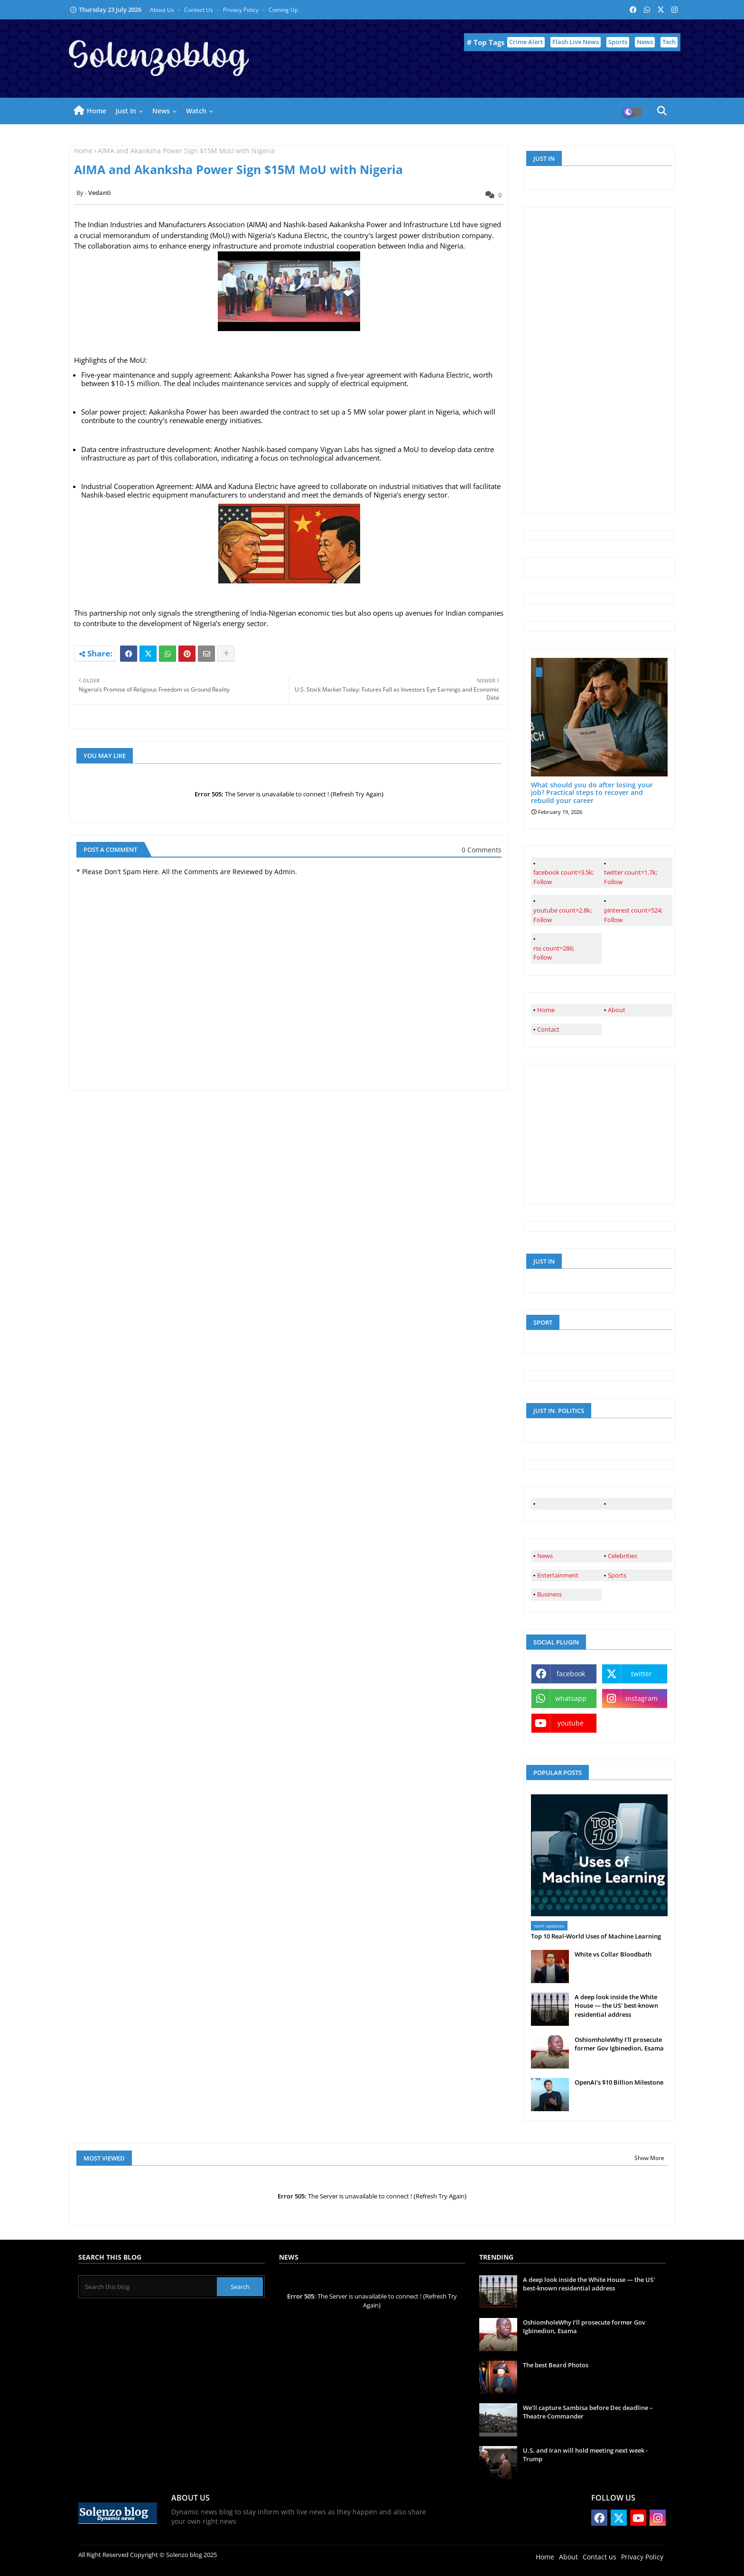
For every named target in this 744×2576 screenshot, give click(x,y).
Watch (196, 110)
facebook (571, 1673)
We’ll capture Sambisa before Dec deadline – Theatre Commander (588, 2411)
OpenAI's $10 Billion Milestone (619, 2082)
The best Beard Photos (555, 2365)
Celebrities (622, 1555)
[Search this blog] (148, 2286)
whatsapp (570, 1698)
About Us (163, 10)
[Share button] (225, 654)
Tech (669, 41)
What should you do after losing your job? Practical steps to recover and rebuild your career (592, 793)
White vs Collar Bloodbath (613, 1954)
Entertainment (557, 1575)
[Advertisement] (602, 359)
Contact (548, 1029)
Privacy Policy (241, 10)
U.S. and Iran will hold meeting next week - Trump (585, 2454)
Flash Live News (575, 41)
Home (96, 110)
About (616, 1010)
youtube (571, 1722)
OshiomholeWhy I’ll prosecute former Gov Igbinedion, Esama (619, 2043)
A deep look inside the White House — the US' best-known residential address (616, 2005)
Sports (617, 41)
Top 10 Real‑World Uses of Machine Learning (596, 1936)
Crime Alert (526, 41)
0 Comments (482, 849)
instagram (641, 1698)
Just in (126, 110)
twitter (641, 1673)
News (645, 41)
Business (549, 1594)
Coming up (283, 10)
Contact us (199, 10)
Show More (649, 2158)
